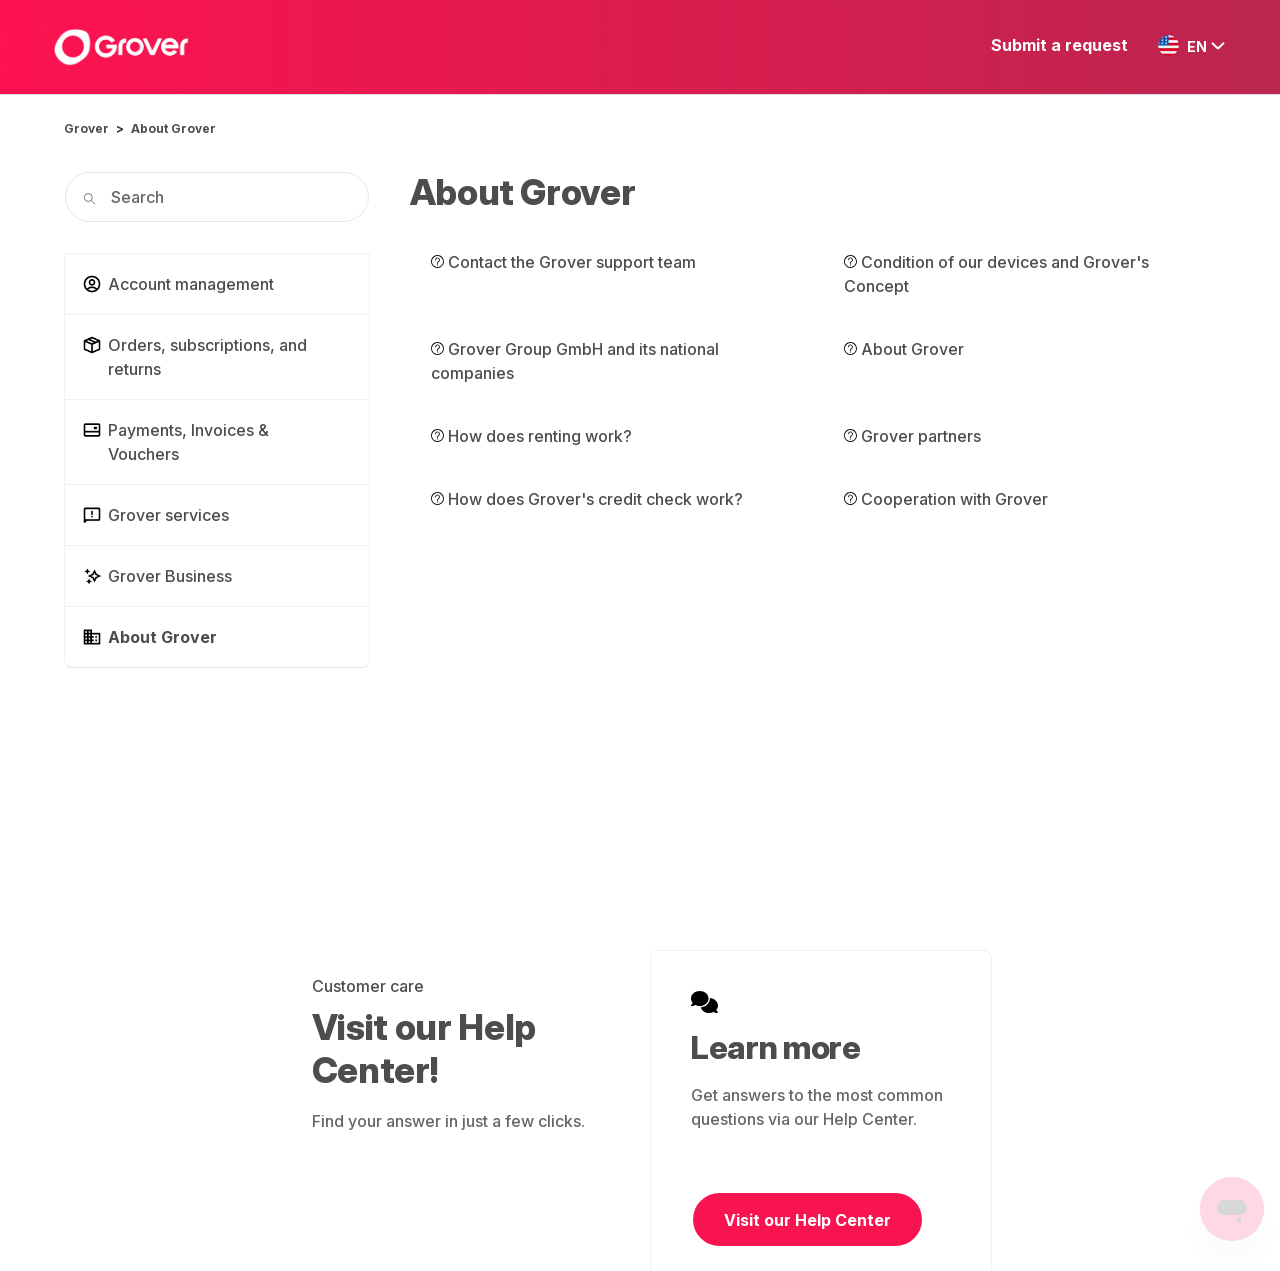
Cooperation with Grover (946, 499)
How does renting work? (531, 436)
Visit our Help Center (807, 1220)
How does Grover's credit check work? (587, 499)
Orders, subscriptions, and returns (194, 357)
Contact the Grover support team (563, 262)
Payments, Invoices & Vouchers (175, 442)
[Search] (217, 197)
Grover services (155, 515)
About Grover (173, 128)
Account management (178, 284)
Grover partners (912, 436)
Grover (86, 128)
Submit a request (1059, 45)
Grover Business (157, 576)
